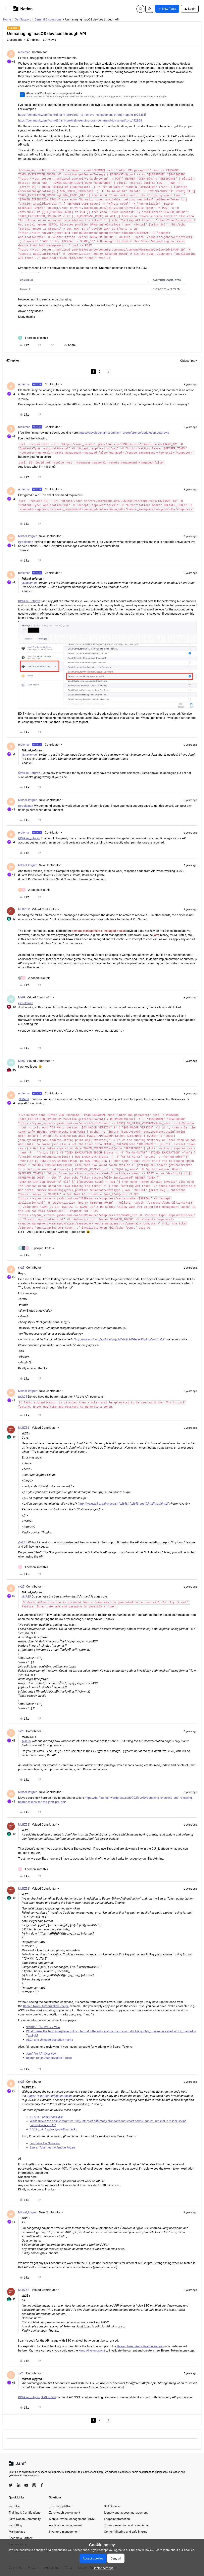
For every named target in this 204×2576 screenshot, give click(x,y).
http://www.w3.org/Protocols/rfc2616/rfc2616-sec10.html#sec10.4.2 (119, 1339)
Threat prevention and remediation (126, 2525)
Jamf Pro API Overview (41, 2053)
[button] (7, 9)
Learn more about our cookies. (175, 2550)
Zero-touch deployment (64, 2512)
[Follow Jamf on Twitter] (11, 2485)
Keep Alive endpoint (92, 2350)
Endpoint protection (117, 2519)
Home (7, 19)
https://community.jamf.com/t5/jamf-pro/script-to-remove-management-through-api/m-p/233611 (82, 114)
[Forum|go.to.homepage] (23, 8)
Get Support (23, 19)
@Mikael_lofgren (29, 601)
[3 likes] (36, 1248)
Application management (65, 2525)
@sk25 (22, 1396)
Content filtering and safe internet (126, 2531)
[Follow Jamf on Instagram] (34, 2485)
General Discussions (47, 19)
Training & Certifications (24, 2512)
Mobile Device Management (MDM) (72, 2519)
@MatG (24, 1099)
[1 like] (33, 338)
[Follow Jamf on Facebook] (42, 2485)
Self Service (112, 2506)
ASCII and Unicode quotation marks (49, 2039)
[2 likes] (34, 890)
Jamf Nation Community (25, 2519)
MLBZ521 (24, 909)
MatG (21, 997)
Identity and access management (126, 2512)
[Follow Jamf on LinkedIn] (19, 2485)
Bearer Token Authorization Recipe (46, 2006)
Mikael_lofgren (27, 536)
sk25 (21, 1267)
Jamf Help (15, 2506)
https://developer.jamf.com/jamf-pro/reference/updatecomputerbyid (124, 432)
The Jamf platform (61, 2506)
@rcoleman (25, 541)
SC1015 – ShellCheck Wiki (43, 2027)
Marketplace (17, 2531)
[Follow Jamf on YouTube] (26, 2485)
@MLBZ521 (48, 2397)
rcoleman (24, 52)
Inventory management (64, 2531)
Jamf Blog (15, 2525)
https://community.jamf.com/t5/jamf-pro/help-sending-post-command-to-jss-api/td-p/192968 (80, 120)
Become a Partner (20, 2538)
